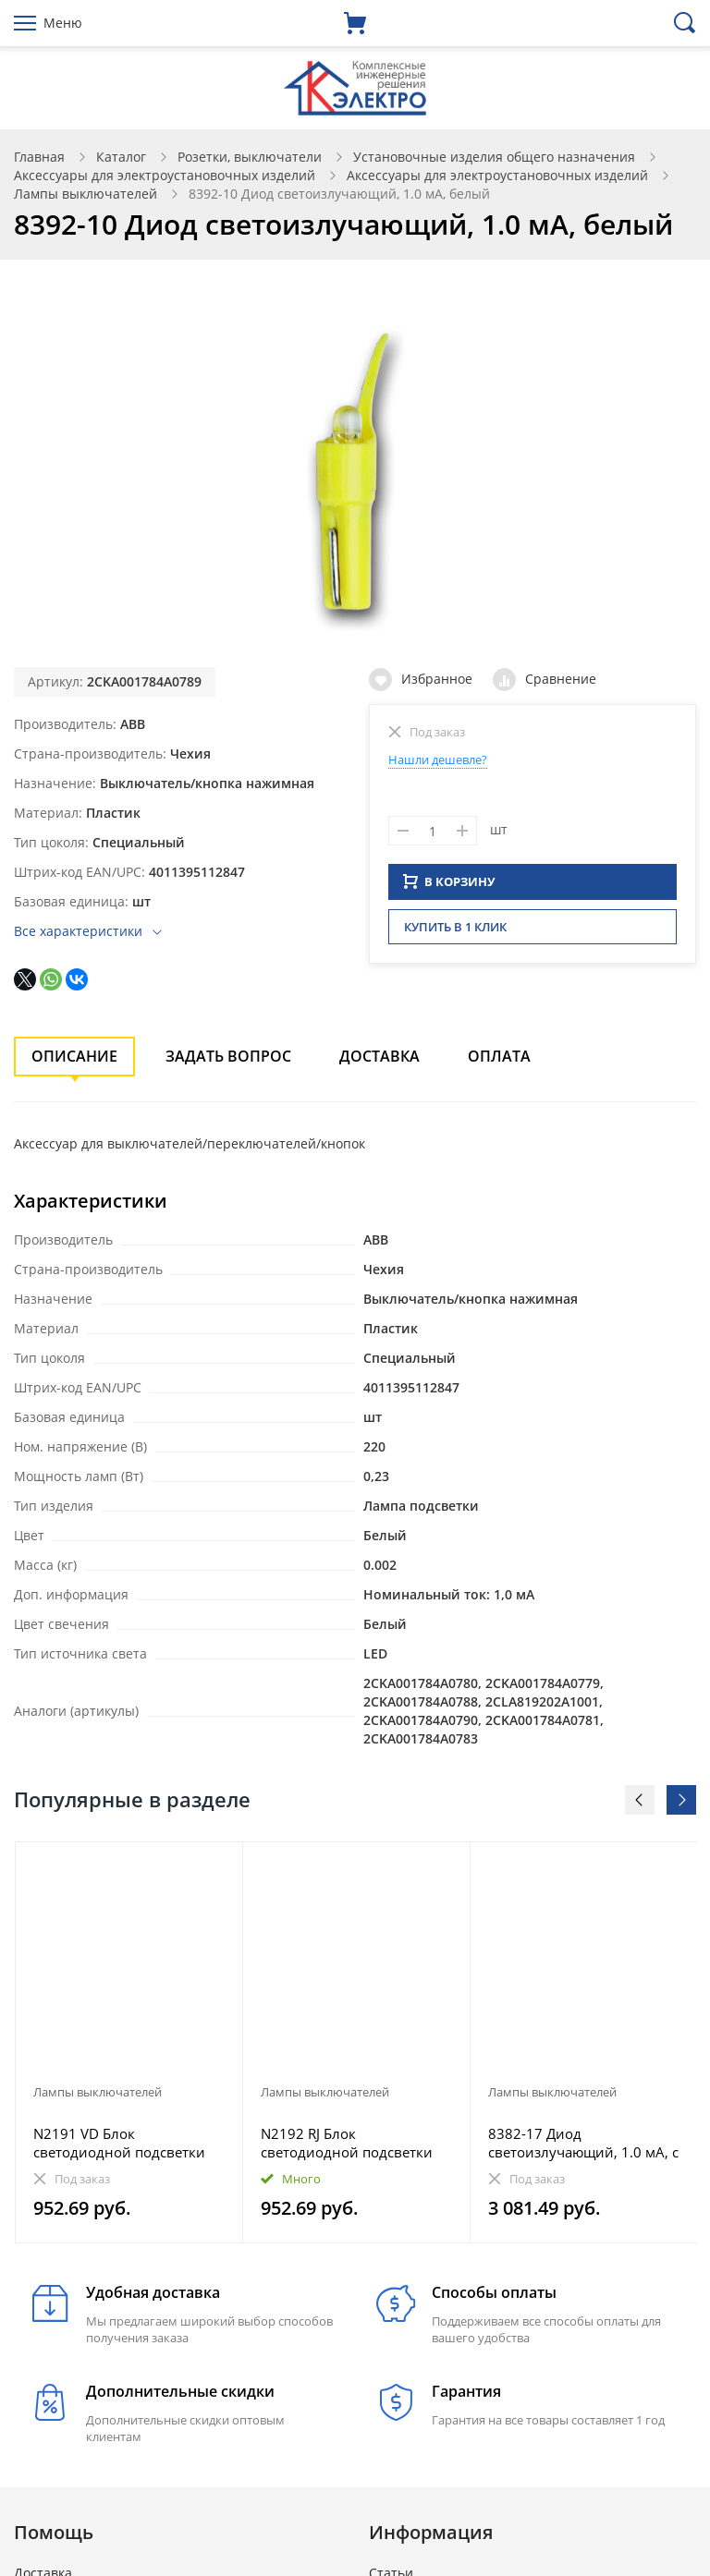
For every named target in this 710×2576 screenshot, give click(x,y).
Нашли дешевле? (437, 759)
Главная (39, 156)
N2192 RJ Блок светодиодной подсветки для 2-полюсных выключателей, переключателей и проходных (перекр (347, 2142)
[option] (129, 2042)
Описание (74, 1056)
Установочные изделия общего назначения (494, 156)
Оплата (499, 1056)
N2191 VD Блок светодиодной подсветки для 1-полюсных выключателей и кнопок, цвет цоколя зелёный (119, 2142)
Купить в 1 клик (455, 932)
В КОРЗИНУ (449, 887)
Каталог (121, 156)
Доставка (379, 1056)
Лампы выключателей (85, 193)
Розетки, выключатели (250, 156)
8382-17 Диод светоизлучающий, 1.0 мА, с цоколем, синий (583, 2142)
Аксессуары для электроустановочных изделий (164, 175)
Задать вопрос (228, 1056)
